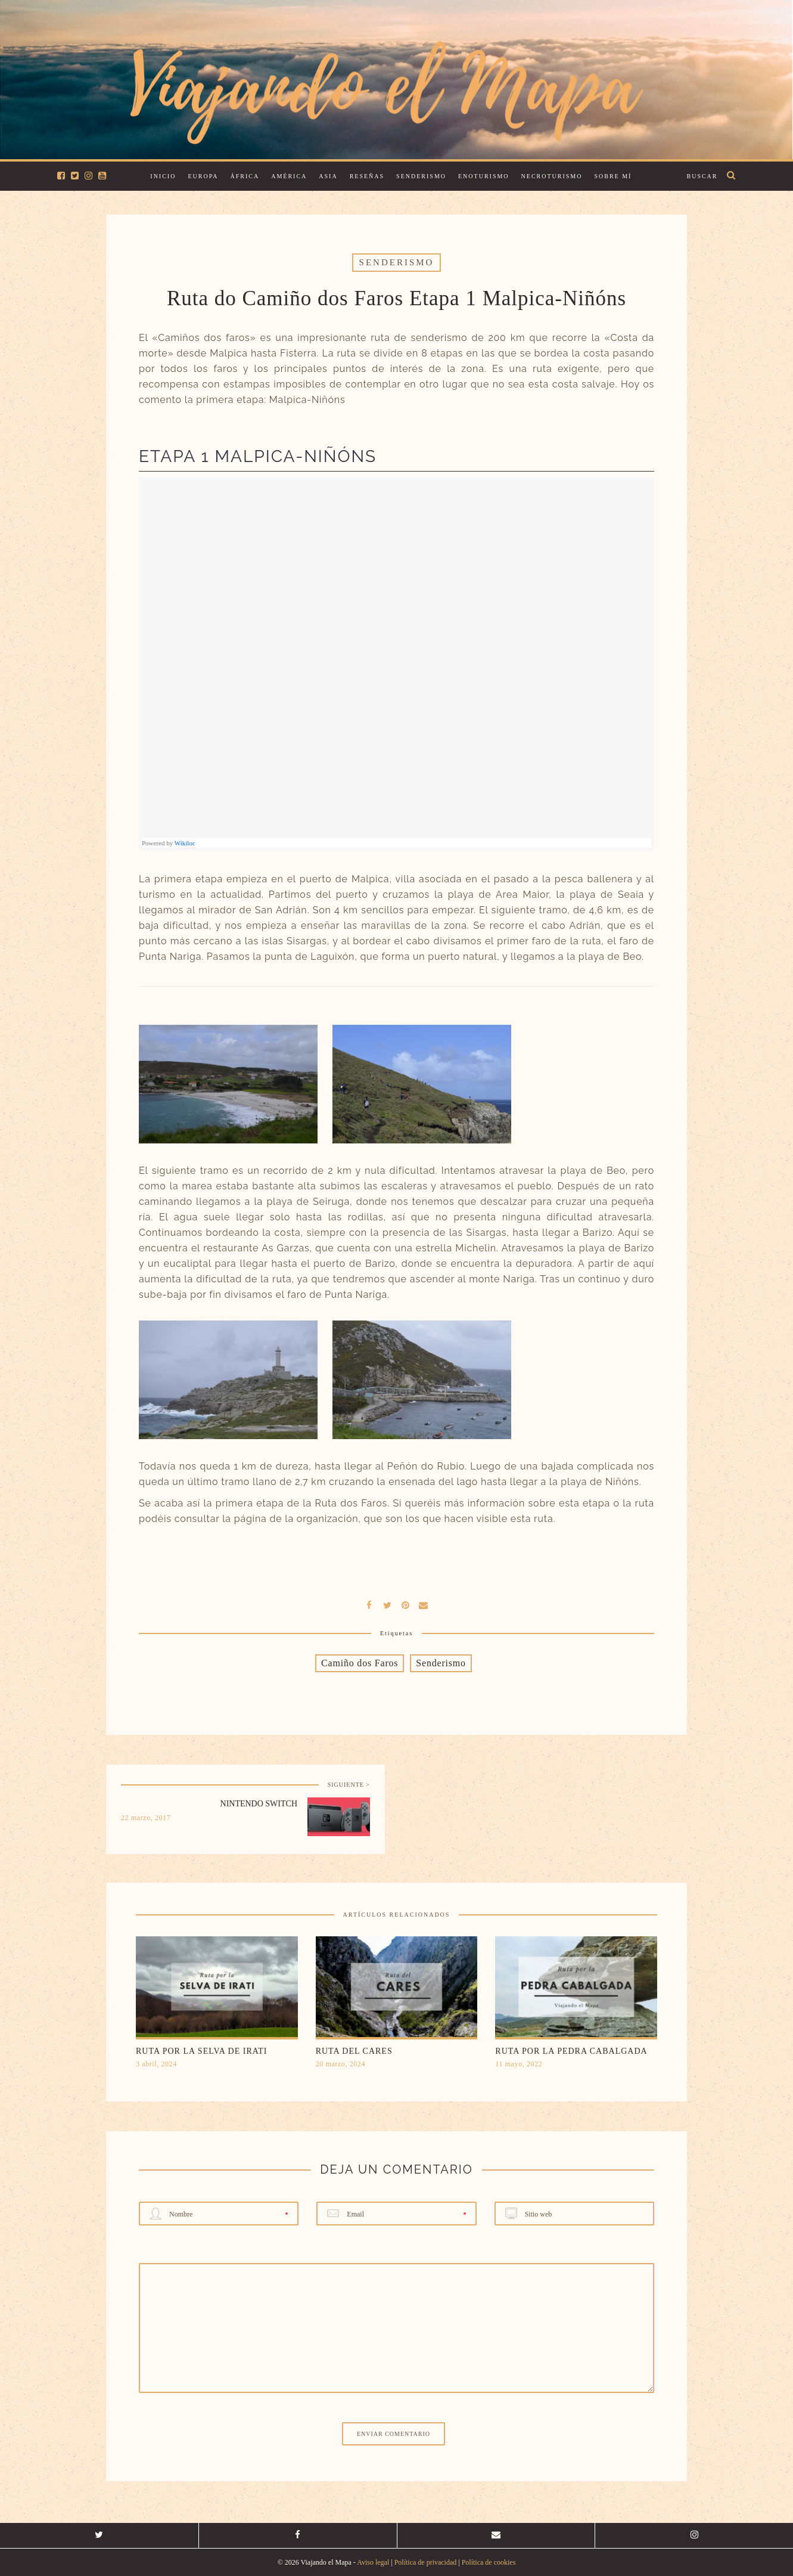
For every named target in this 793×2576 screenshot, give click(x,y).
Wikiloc (185, 843)
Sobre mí (613, 176)
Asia (328, 176)
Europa (203, 176)
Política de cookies (489, 2562)
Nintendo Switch (258, 1803)
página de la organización (296, 1518)
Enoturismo (483, 176)
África (245, 176)
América (289, 176)
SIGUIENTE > (349, 1784)
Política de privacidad (425, 2562)
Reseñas (367, 176)
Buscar (701, 176)
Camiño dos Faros (359, 1663)
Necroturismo (552, 176)
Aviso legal (373, 2562)
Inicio (163, 176)
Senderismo (421, 176)
